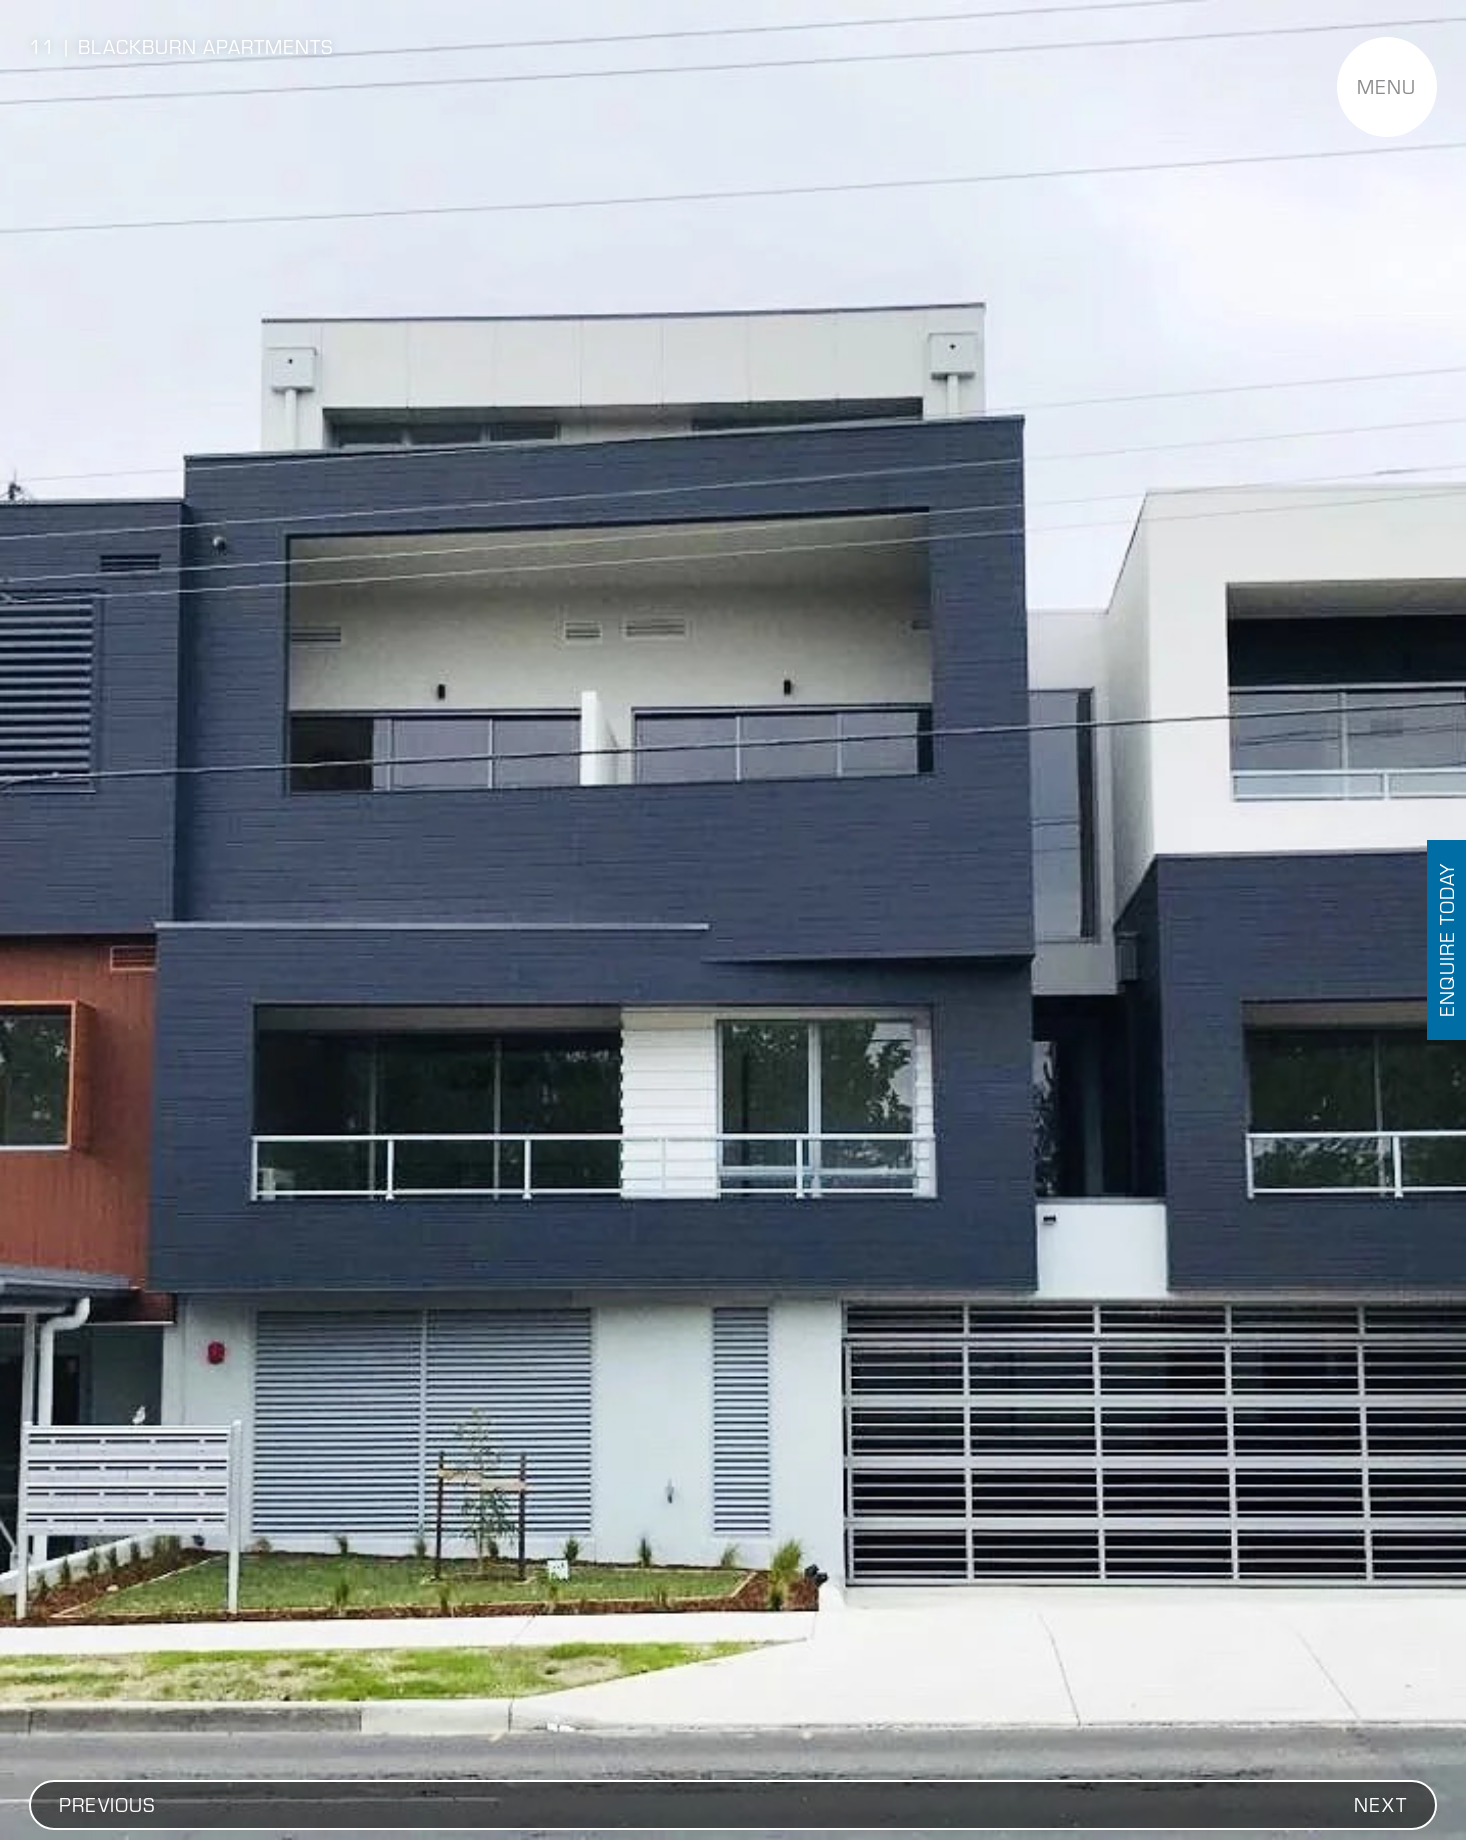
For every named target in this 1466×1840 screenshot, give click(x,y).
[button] (107, 1805)
